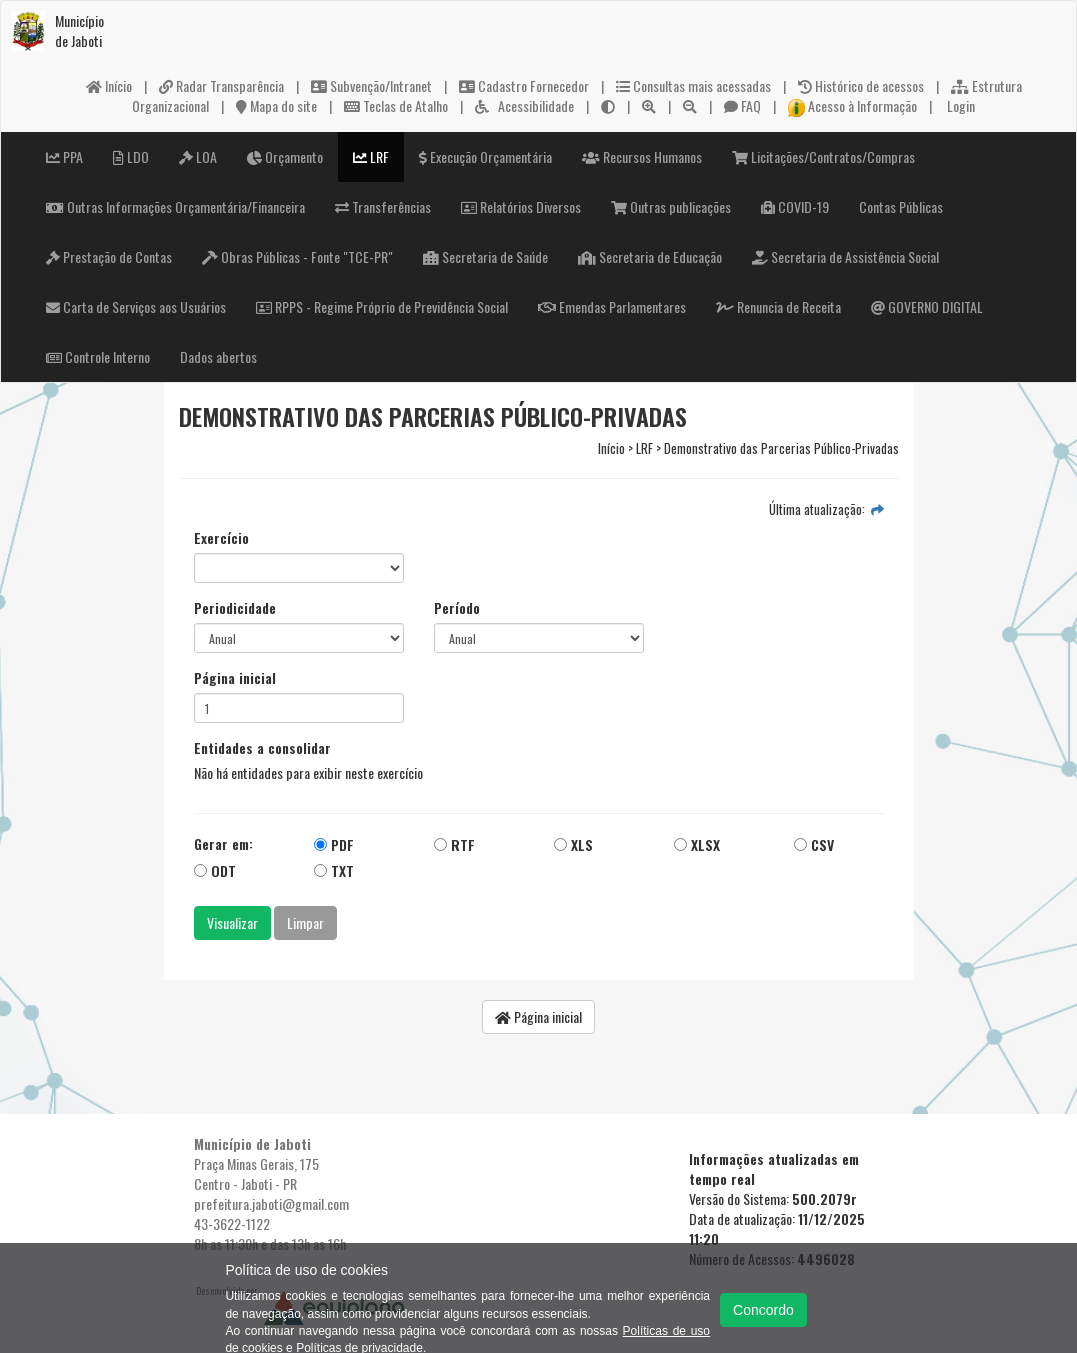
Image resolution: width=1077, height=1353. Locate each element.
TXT (334, 870)
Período (457, 608)
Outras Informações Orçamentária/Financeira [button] (175, 206)
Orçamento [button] (285, 156)
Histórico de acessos (861, 85)
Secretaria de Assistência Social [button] (845, 256)
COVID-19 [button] (795, 206)
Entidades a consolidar (262, 748)
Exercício (221, 538)
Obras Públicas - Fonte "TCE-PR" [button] (297, 256)
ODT (215, 870)
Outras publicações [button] (671, 206)
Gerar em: (223, 844)
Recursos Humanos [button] (642, 156)
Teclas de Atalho (396, 105)
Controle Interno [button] (98, 356)
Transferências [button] (383, 206)
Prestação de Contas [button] (109, 256)
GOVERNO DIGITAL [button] (927, 306)
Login (959, 105)
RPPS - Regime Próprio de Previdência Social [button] (382, 306)
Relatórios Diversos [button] (521, 206)
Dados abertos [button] (218, 356)
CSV (814, 844)
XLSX (697, 844)
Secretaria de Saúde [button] (485, 256)
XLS (573, 844)
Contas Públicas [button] (901, 206)
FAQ (742, 105)
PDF (334, 844)
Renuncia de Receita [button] (778, 306)
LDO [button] (131, 156)
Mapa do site (276, 105)
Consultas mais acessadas (693, 85)
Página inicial (235, 678)
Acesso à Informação (853, 105)
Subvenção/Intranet (371, 85)
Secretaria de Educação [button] (650, 256)
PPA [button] (64, 156)
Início (109, 85)
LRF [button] (371, 156)
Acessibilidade (524, 105)
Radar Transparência (221, 85)
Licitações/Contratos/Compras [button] (823, 156)
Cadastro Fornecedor (524, 85)
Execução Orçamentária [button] (485, 156)
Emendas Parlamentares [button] (612, 306)
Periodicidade (235, 608)
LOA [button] (198, 156)
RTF (454, 844)
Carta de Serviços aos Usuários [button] (136, 306)
